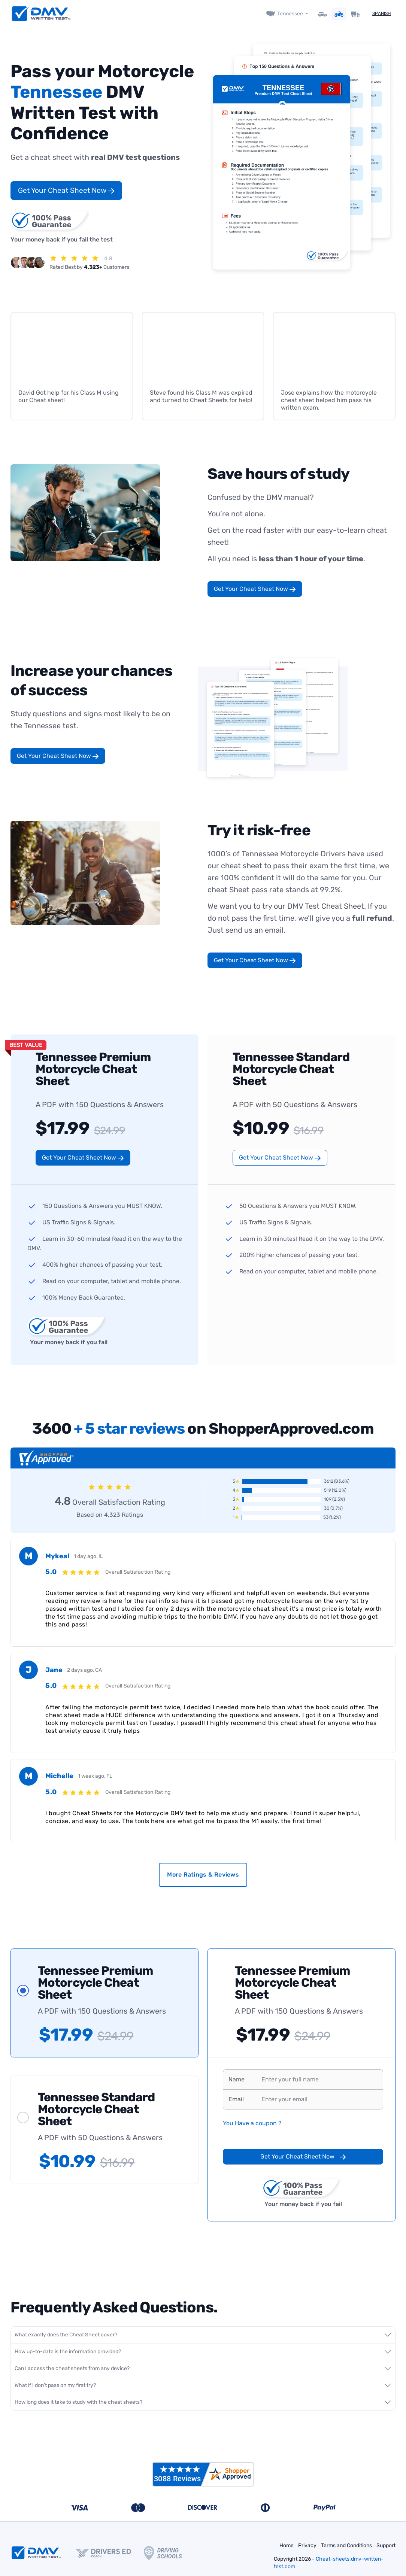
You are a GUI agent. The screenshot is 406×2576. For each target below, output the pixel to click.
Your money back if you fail (67, 1330)
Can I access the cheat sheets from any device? (72, 2368)
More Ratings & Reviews (203, 1874)
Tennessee (290, 13)
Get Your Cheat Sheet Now (66, 190)
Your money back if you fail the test (61, 226)
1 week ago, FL (95, 1776)
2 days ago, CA (84, 1670)
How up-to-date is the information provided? (68, 2351)
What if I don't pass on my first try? (55, 2385)
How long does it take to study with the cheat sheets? (78, 2402)
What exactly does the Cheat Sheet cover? (66, 2334)
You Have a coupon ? (252, 2123)
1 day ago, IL (88, 1556)
